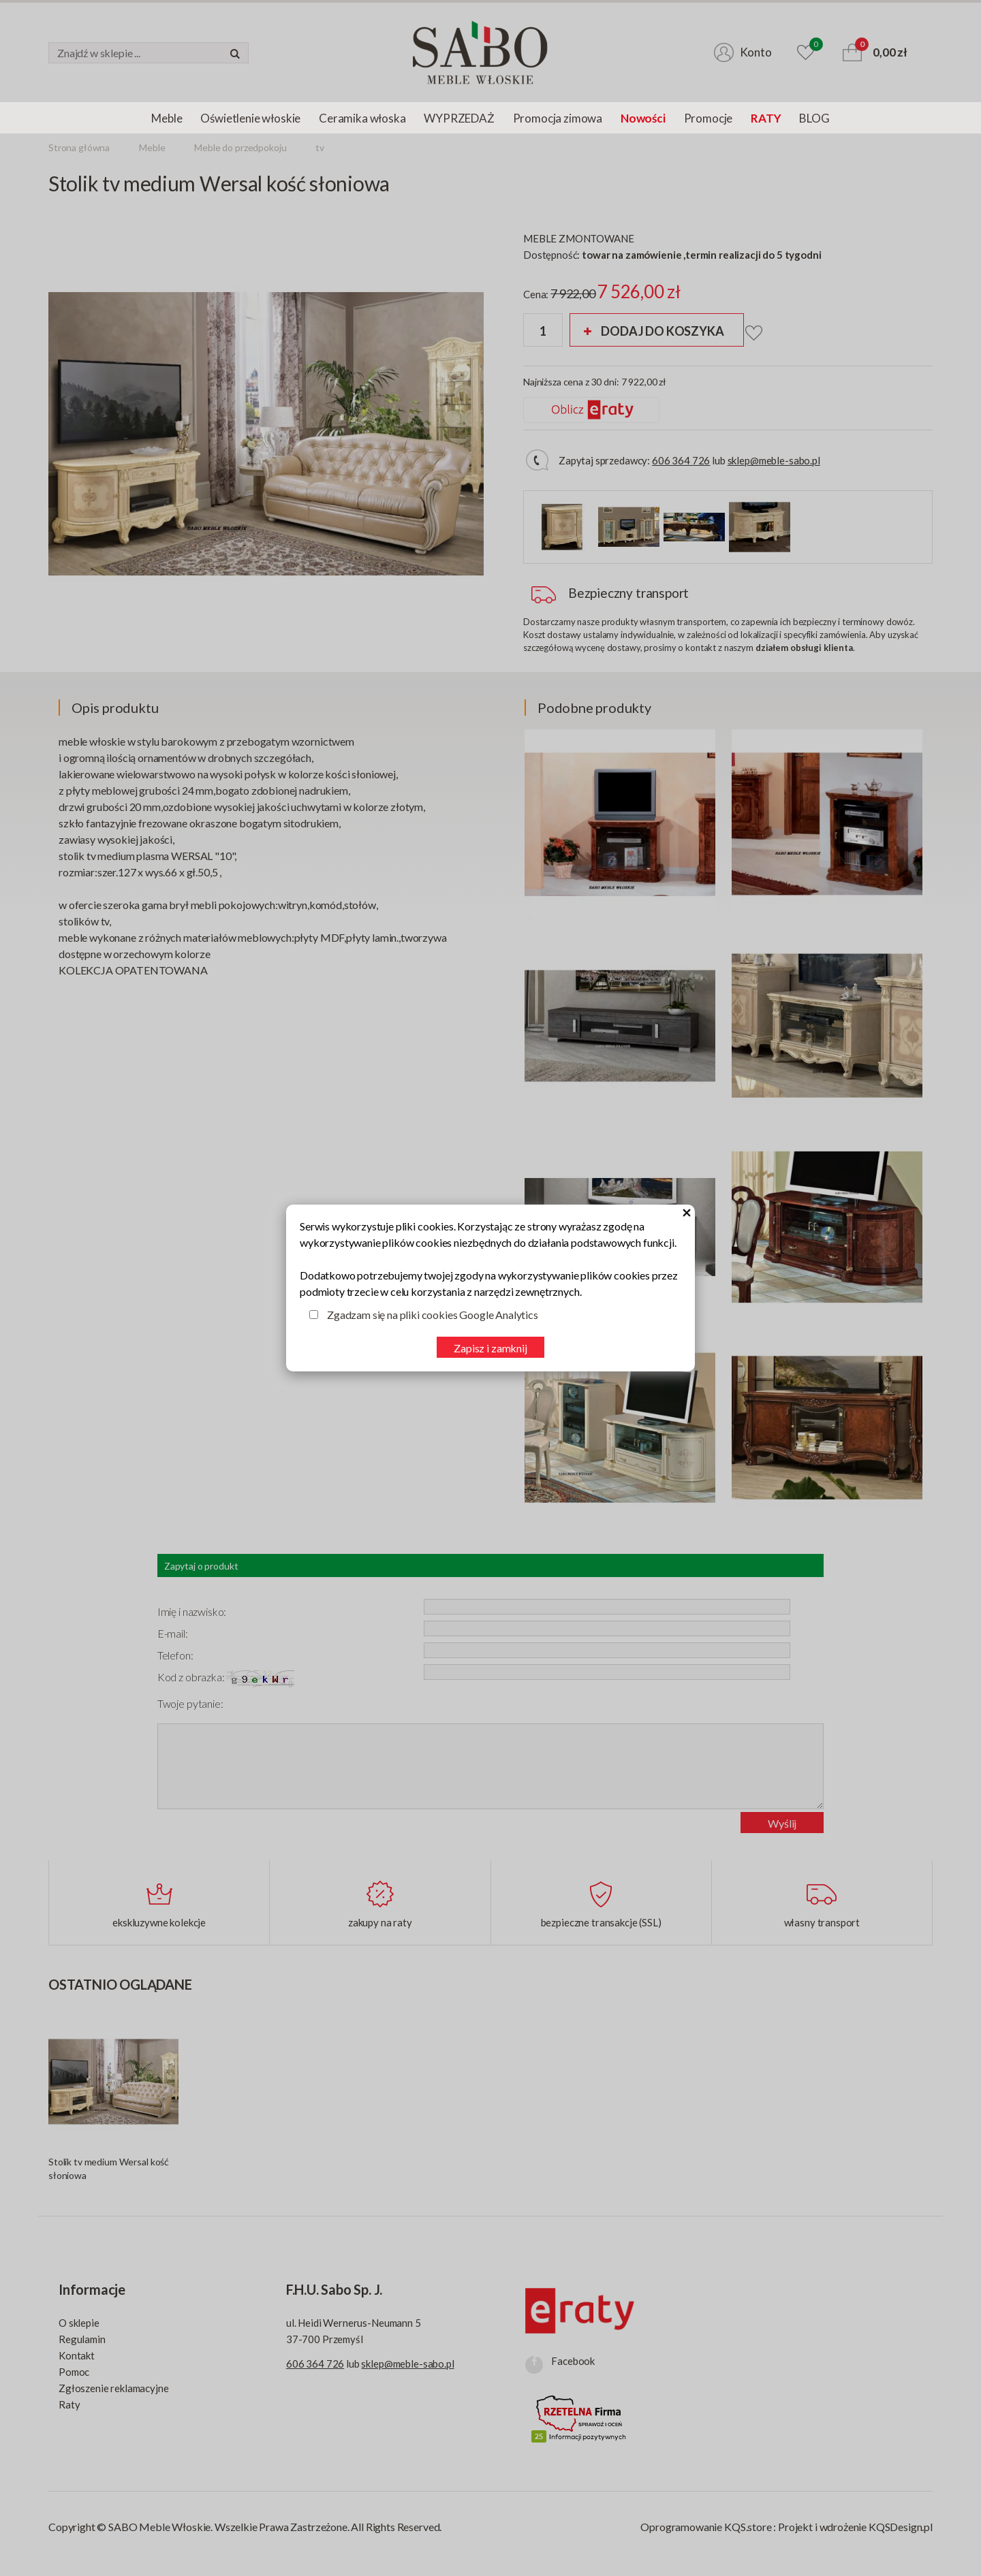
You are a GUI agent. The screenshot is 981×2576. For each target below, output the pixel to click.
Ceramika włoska (362, 118)
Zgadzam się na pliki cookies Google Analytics (432, 1314)
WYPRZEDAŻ (459, 118)
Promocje (708, 118)
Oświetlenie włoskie (250, 118)
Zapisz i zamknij (490, 1347)
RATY (766, 118)
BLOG (814, 118)
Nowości (643, 118)
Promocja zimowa (557, 118)
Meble (166, 118)
